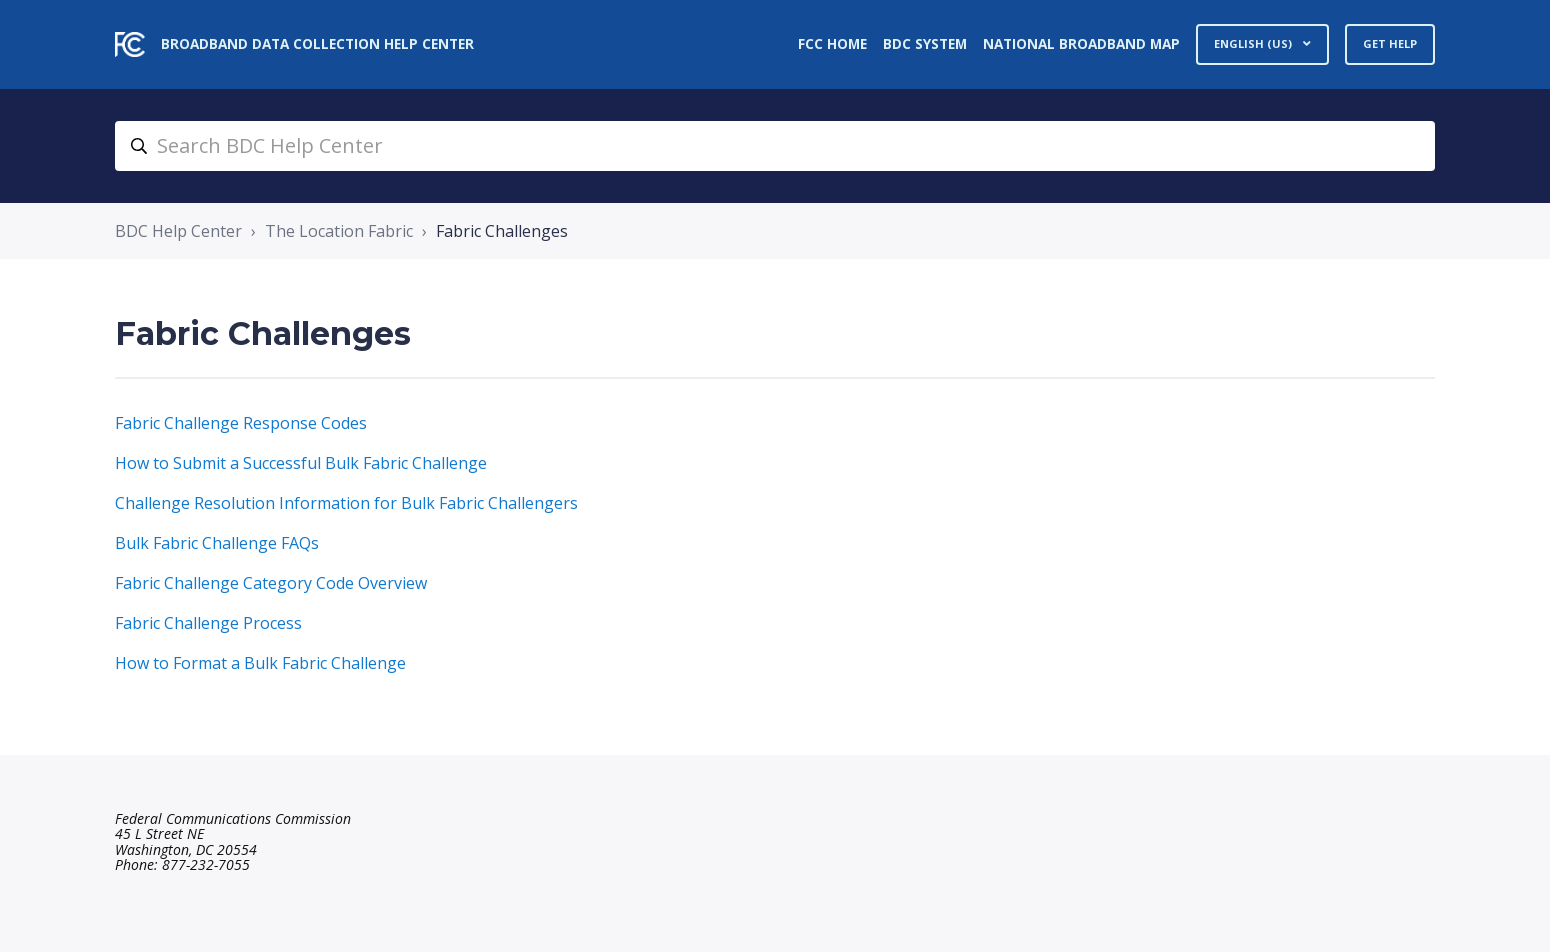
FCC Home (832, 43)
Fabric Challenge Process (208, 623)
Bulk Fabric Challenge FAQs (217, 543)
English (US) (1254, 43)
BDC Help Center (178, 231)
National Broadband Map (1081, 43)
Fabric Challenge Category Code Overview (271, 583)
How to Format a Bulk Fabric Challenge (260, 663)
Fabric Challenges (502, 231)
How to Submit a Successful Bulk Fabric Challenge (301, 463)
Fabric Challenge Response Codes (241, 423)
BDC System (925, 43)
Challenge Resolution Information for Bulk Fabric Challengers (346, 503)
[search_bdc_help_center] (775, 146)
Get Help (1390, 43)
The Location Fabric (339, 231)
